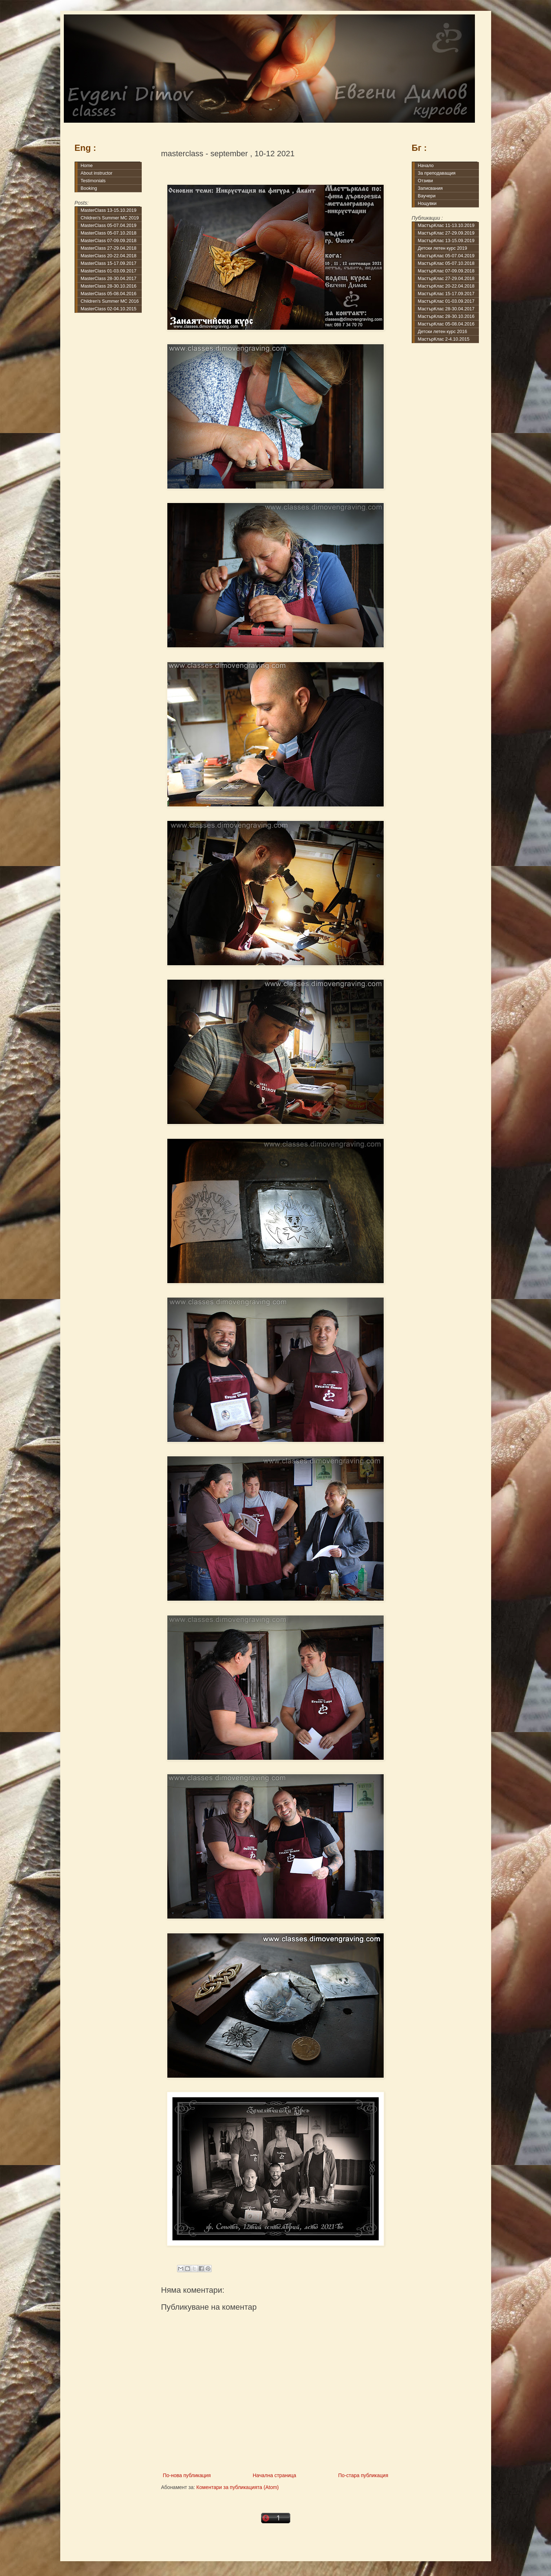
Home (87, 165)
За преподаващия (437, 173)
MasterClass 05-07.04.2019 (109, 225)
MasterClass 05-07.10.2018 (109, 233)
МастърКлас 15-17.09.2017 (446, 293)
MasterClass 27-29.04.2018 (109, 248)
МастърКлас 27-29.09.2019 (446, 233)
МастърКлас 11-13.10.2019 (446, 225)
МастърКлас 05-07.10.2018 (446, 263)
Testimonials (93, 180)
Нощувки (427, 203)
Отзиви (425, 180)
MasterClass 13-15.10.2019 (109, 210)
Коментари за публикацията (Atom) (238, 2487)
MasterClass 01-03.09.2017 (109, 271)
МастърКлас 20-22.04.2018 (446, 286)
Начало (426, 165)
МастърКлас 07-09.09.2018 (446, 271)
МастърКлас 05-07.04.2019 (446, 255)
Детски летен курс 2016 (442, 331)
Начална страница (274, 2475)
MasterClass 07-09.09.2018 (109, 240)
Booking (89, 188)
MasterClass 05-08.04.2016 (109, 293)
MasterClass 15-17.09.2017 (109, 263)
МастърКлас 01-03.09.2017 (446, 301)
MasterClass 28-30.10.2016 (109, 286)
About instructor (97, 173)
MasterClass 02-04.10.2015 (109, 308)
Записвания (430, 188)
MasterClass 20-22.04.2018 (109, 255)
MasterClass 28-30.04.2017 (109, 278)
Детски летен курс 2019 (442, 248)
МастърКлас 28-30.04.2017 (446, 308)
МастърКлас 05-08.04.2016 (446, 324)
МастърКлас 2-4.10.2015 (444, 339)
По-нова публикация (187, 2475)
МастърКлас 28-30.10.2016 (446, 316)
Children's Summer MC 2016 (110, 301)
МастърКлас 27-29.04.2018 (446, 278)
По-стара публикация (363, 2475)
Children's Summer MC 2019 (110, 217)
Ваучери (427, 195)
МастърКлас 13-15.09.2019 (446, 240)
